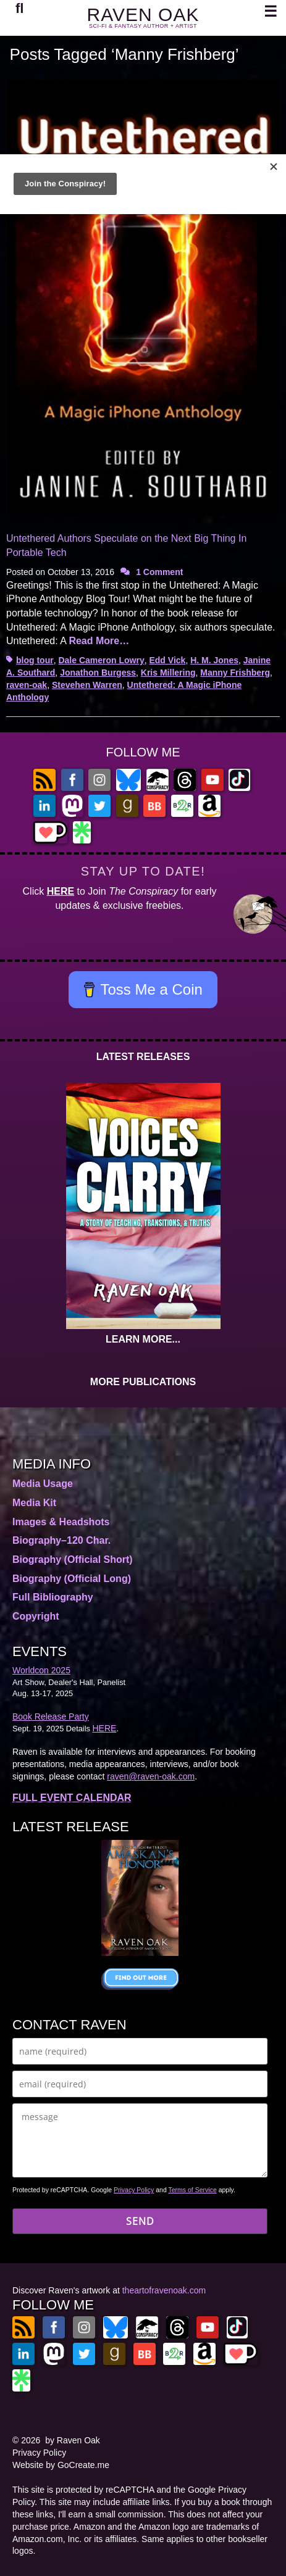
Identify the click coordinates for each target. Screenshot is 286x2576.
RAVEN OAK (143, 14)
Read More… (99, 641)
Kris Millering (168, 672)
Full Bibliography (52, 1597)
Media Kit (34, 1502)
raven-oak (26, 685)
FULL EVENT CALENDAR (72, 1797)
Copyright (35, 1616)
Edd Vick (167, 660)
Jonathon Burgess (98, 672)
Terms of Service (193, 2189)
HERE (60, 891)
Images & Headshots (60, 1522)
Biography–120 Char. (61, 1540)
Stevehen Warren (87, 685)
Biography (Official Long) (71, 1578)
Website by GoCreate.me (60, 2465)
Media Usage (42, 1483)
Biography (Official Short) (72, 1559)
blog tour (35, 660)
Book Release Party (50, 1716)
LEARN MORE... (143, 1339)
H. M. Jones (214, 660)
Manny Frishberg (235, 672)
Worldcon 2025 (41, 1670)
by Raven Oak (72, 2440)
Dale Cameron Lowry (101, 660)
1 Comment (159, 572)
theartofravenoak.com (164, 2290)
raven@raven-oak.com (151, 1776)
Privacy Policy (134, 2189)
